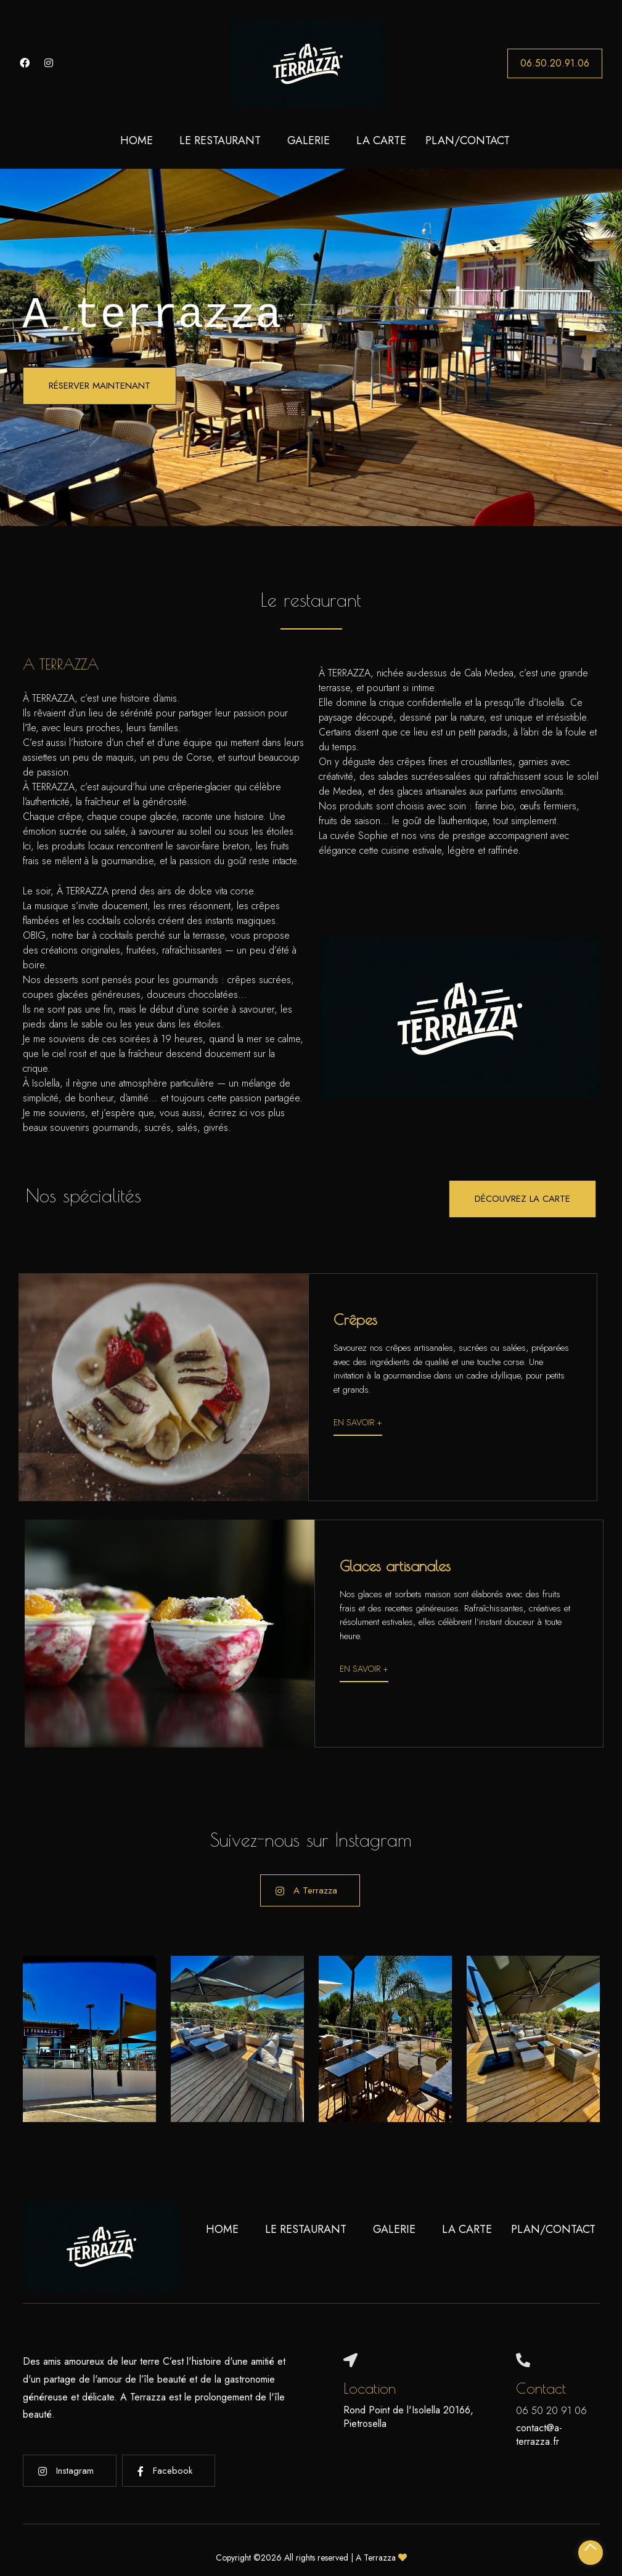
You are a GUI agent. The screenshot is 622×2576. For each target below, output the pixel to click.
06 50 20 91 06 (551, 2411)
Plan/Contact (467, 140)
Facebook (164, 2470)
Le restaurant (220, 140)
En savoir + (358, 1422)
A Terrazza (306, 1890)
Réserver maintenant (99, 385)
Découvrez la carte (522, 1198)
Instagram (66, 2470)
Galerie (308, 140)
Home (136, 140)
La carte (381, 140)
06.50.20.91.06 (554, 63)
